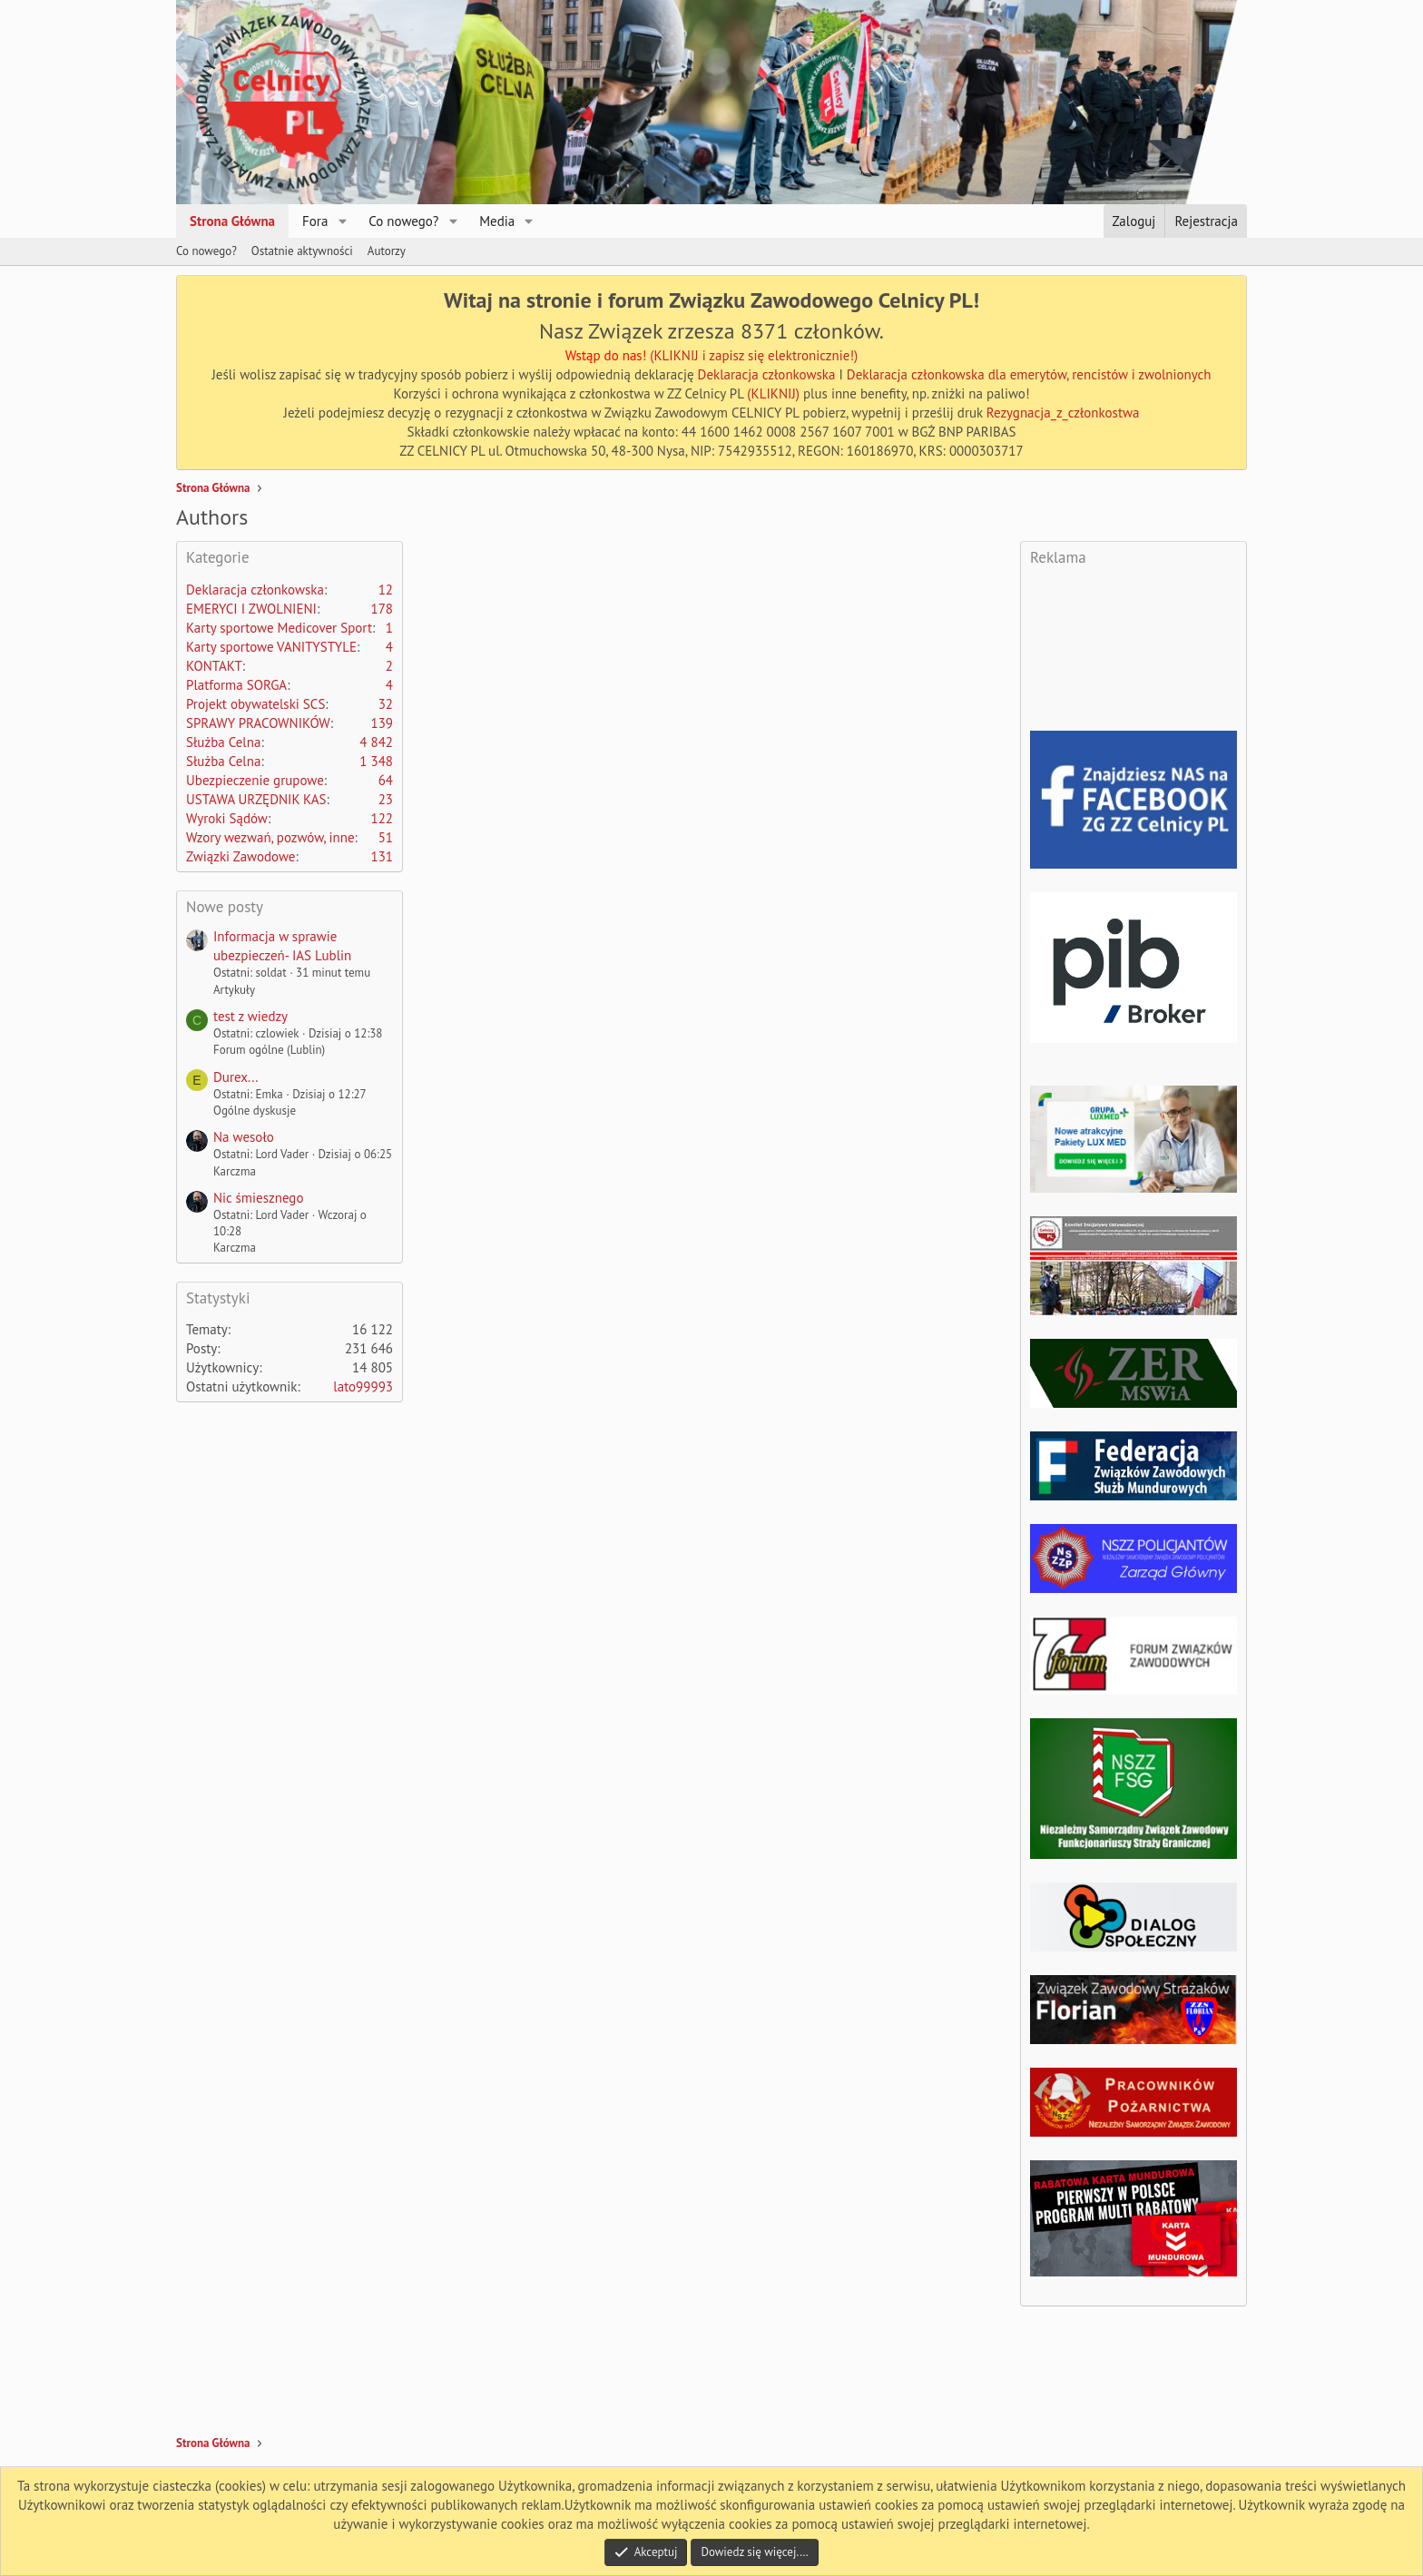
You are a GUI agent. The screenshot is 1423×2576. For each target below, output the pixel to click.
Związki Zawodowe (240, 856)
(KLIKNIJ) (775, 393)
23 (385, 799)
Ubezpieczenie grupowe (255, 780)
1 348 (376, 761)
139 (381, 723)
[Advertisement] (751, 591)
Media (497, 221)
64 (385, 780)
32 (385, 704)
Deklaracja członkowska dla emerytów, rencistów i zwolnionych (1029, 374)
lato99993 (363, 1386)
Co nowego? (403, 221)
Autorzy (387, 251)
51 (385, 837)
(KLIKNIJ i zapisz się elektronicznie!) (754, 355)
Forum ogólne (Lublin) (269, 1049)
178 (381, 608)
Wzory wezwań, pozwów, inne (270, 837)
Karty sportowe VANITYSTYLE (271, 646)
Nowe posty (224, 907)
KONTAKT (214, 665)
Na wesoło (243, 1136)
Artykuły (234, 990)
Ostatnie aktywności (302, 251)
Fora (315, 221)
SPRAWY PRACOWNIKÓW (258, 723)
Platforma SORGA (236, 684)
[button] (342, 221)
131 (381, 856)
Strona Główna (232, 221)
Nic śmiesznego (258, 1197)
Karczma (234, 1171)
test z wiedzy (250, 1016)
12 (385, 589)
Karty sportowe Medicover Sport (279, 627)
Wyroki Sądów (227, 818)
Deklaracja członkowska (766, 374)
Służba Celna (223, 742)
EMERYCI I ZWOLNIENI (251, 608)
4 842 (376, 742)
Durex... (236, 1077)
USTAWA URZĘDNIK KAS (256, 799)
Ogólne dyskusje (254, 1110)
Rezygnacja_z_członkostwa (1063, 412)
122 (381, 818)
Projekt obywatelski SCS (255, 704)
